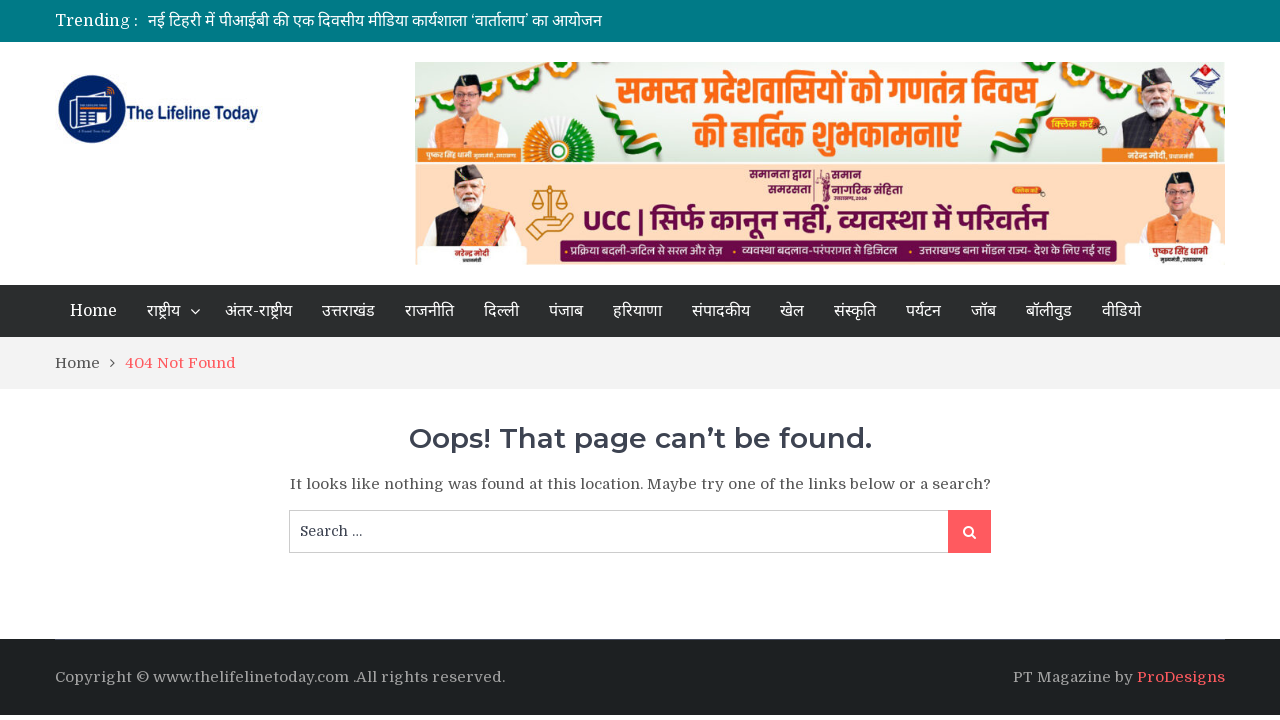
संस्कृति (855, 311)
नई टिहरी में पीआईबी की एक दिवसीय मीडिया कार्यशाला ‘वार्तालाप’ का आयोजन (375, 21)
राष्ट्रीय (163, 311)
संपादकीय (721, 311)
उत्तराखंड (348, 311)
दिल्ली (501, 311)
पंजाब (566, 311)
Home (93, 311)
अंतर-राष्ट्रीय (258, 311)
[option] (452, 21)
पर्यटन (923, 311)
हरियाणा (637, 311)
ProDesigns (1181, 677)
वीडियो (1121, 311)
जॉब (983, 311)
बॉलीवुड (1049, 311)
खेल (792, 311)
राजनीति (429, 311)
